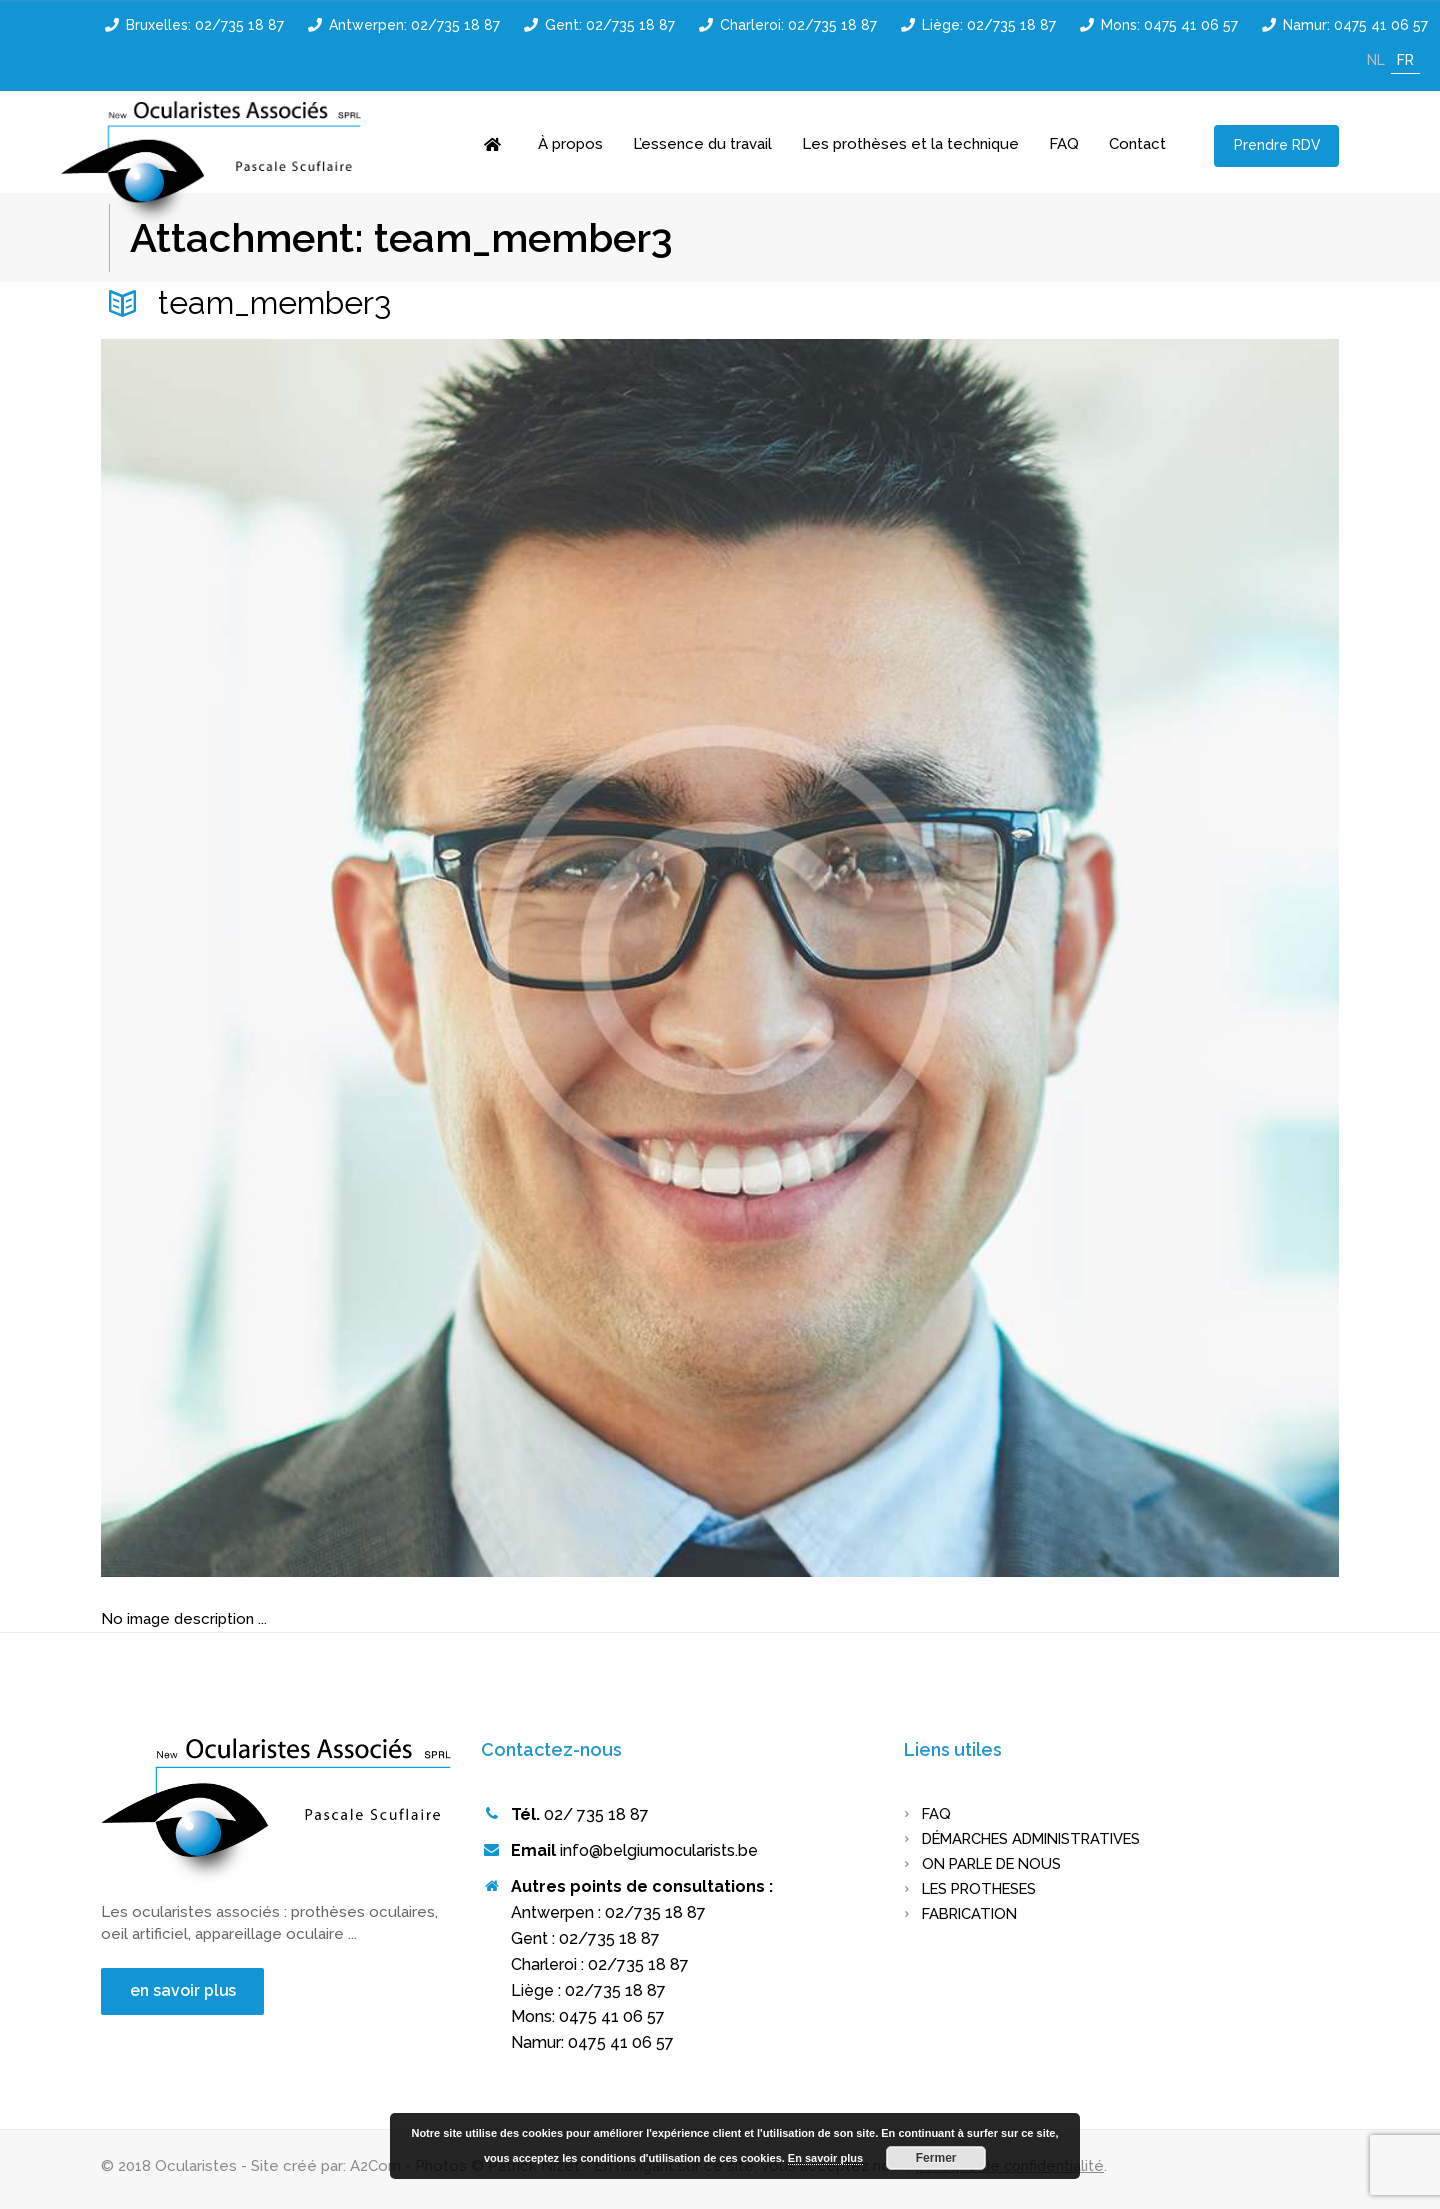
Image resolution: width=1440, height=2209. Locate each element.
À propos (570, 144)
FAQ (1064, 144)
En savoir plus (825, 2158)
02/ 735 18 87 (596, 1814)
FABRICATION (972, 1914)
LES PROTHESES (984, 1889)
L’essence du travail (702, 144)
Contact (1137, 144)
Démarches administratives (1039, 1839)
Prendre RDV (1277, 145)
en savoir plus (185, 1990)
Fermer (936, 2158)
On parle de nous (996, 1864)
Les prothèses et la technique (910, 144)
